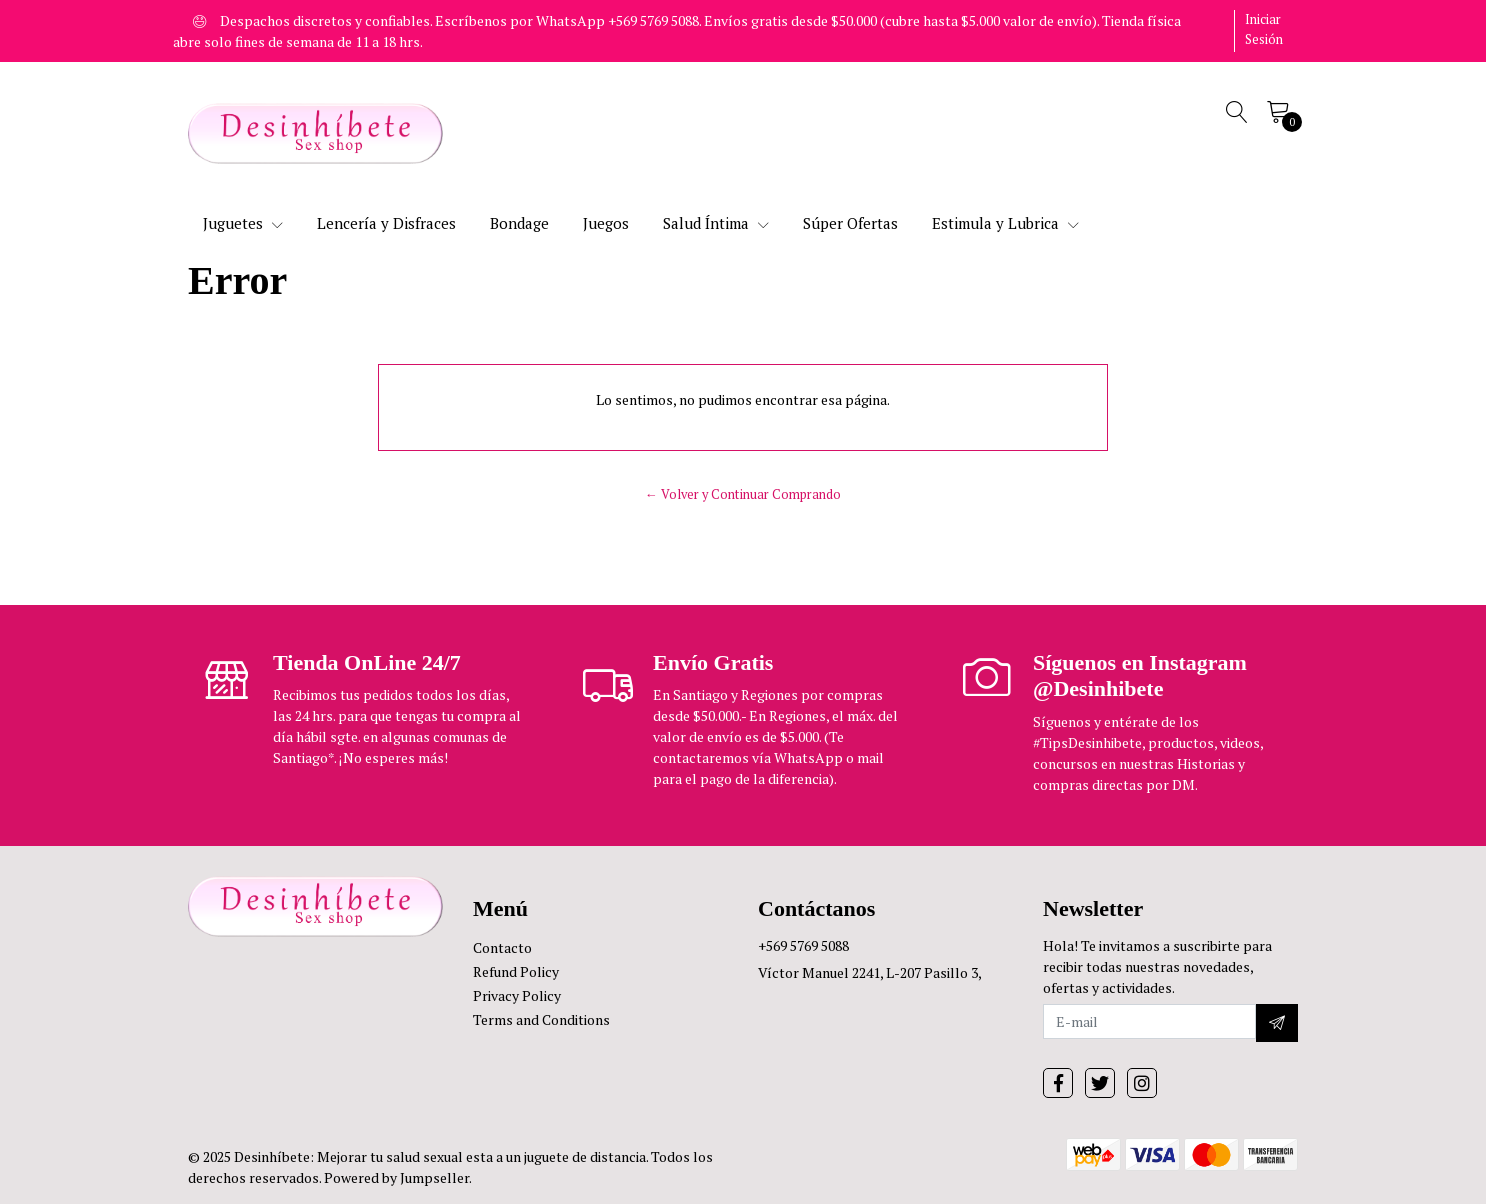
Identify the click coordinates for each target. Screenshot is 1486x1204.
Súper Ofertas (850, 223)
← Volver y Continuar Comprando (743, 494)
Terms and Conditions (541, 1019)
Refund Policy (516, 971)
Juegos (606, 223)
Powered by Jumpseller (396, 1177)
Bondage (519, 223)
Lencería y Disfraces (386, 223)
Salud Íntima (716, 223)
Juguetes (243, 223)
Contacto (502, 947)
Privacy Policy (517, 995)
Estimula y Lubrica (1005, 223)
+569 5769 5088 (803, 945)
